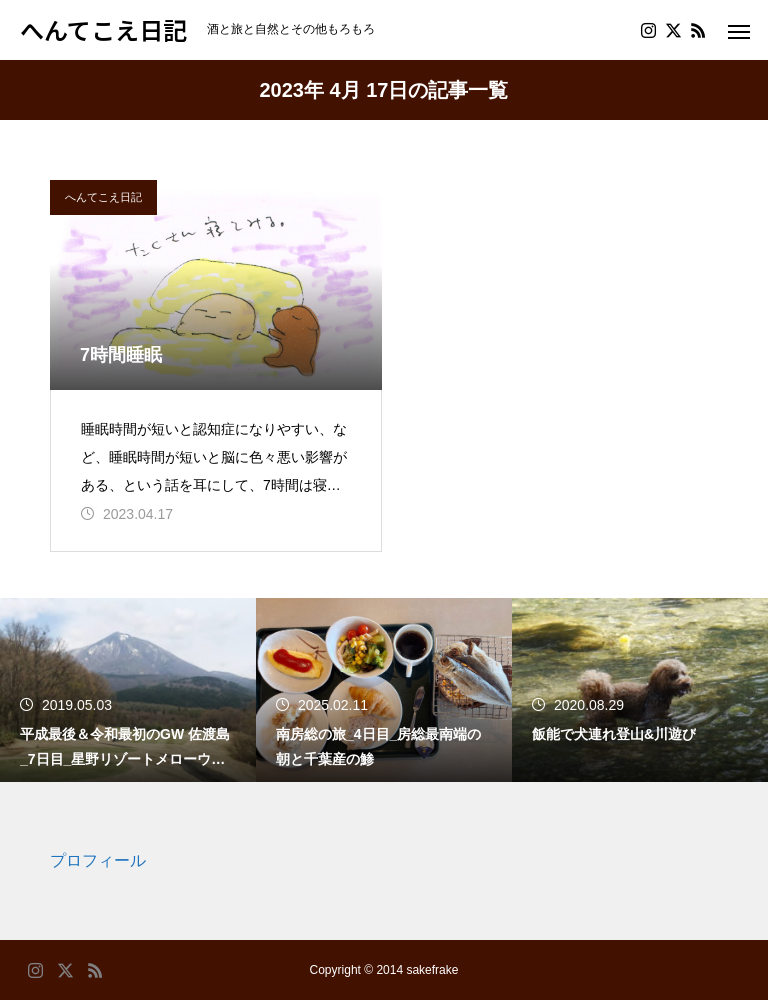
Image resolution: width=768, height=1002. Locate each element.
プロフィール (98, 862)
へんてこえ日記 (103, 197)
